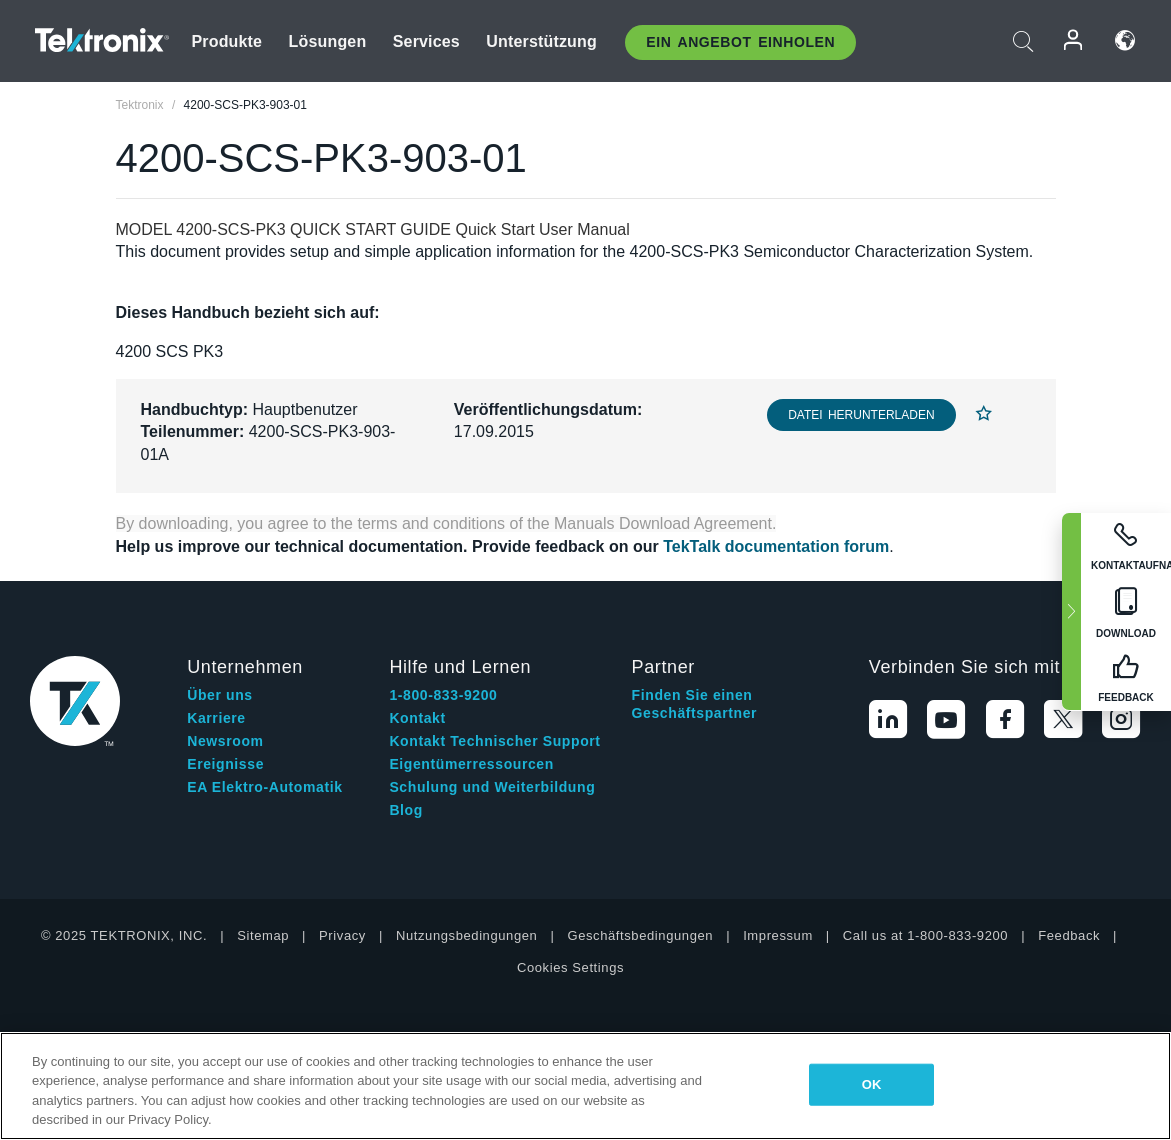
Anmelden (1074, 40)
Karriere (216, 718)
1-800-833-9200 (443, 695)
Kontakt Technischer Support (494, 741)
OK (872, 1084)
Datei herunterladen (861, 415)
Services (426, 41)
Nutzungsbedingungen (467, 935)
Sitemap (263, 935)
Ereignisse (225, 764)
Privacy (342, 935)
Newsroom (225, 741)
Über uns (219, 695)
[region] (585, 1086)
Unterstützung (541, 41)
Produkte (227, 41)
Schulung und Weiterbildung (492, 787)
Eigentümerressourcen (471, 764)
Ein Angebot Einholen (740, 42)
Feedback (1069, 935)
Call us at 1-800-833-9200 (925, 935)
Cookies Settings (570, 967)
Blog (406, 810)
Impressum (778, 935)
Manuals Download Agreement (663, 523)
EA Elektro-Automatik (264, 787)
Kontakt (417, 718)
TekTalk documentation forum (776, 546)
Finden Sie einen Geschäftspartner (695, 704)
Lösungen (328, 41)
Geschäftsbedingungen (640, 935)
